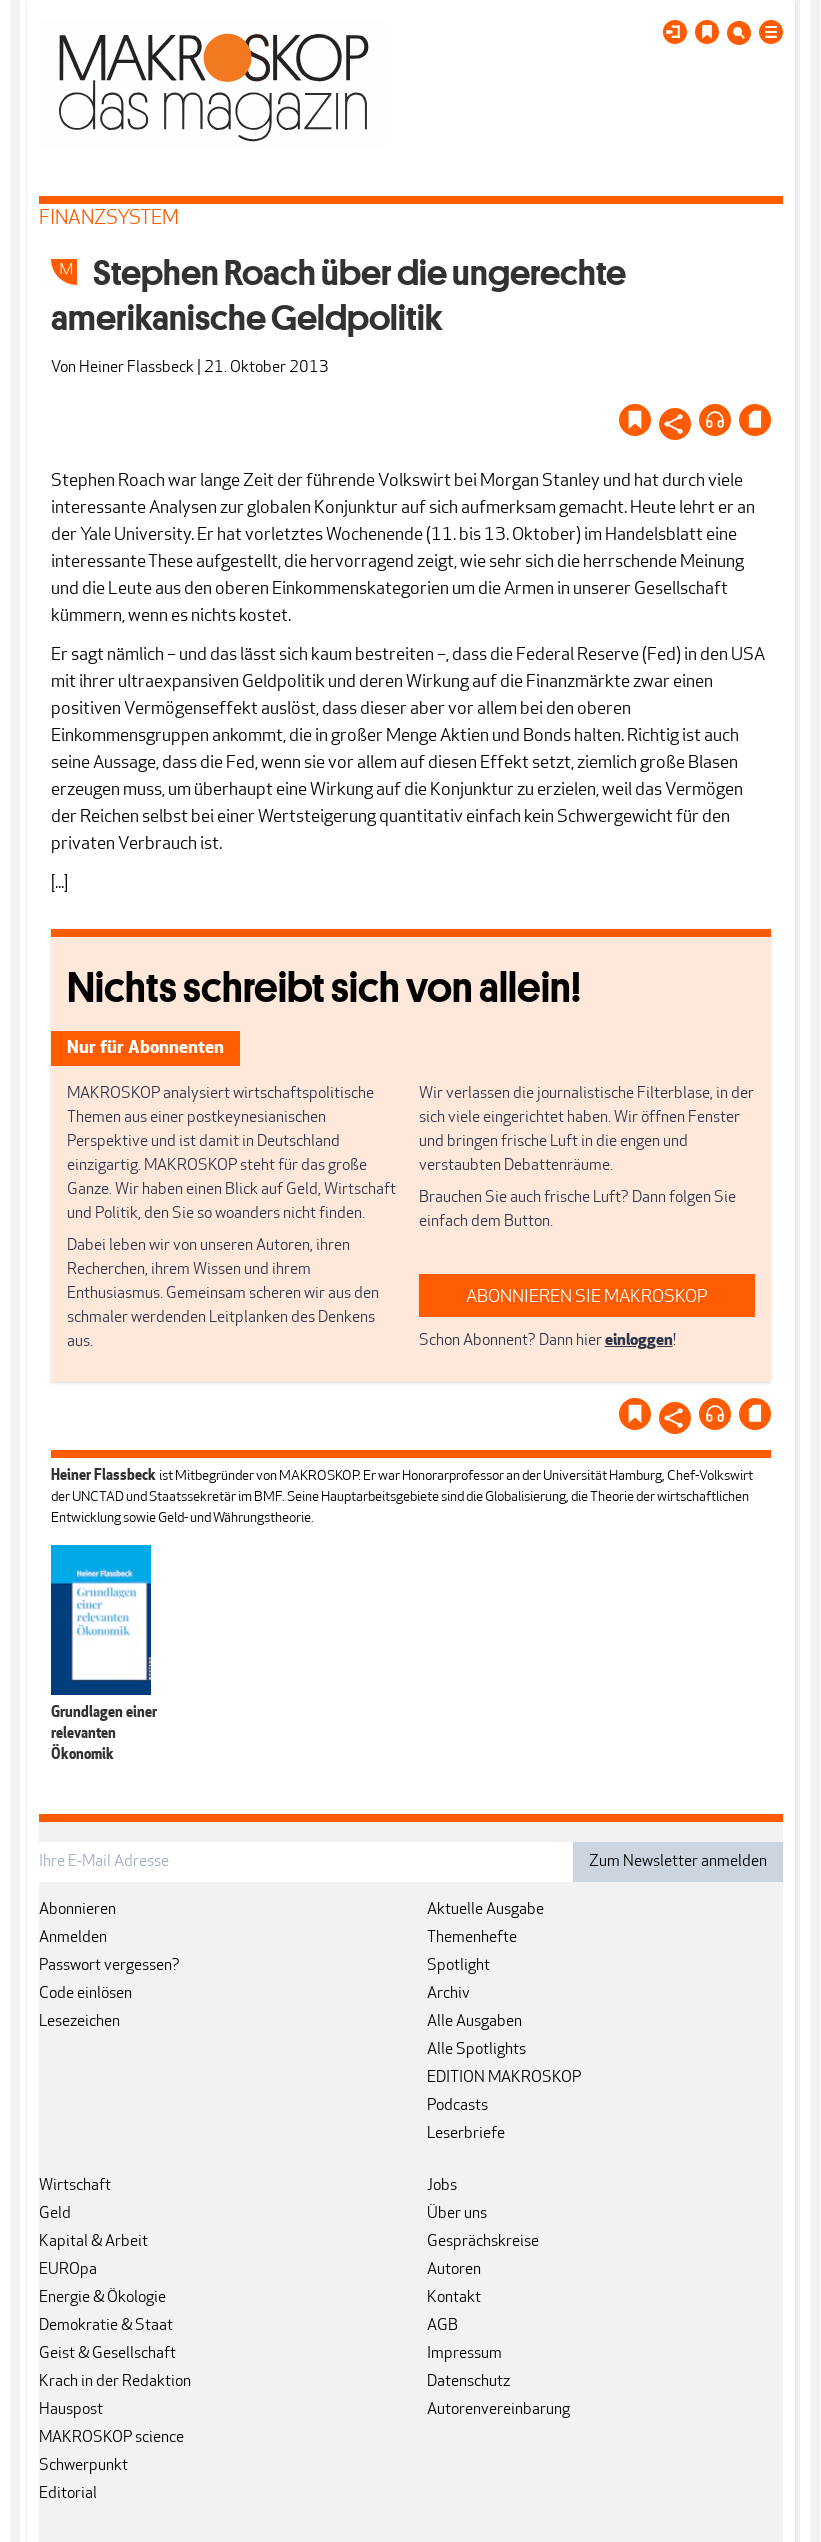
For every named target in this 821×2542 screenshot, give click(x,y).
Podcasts (457, 2106)
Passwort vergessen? (109, 1966)
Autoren (454, 2270)
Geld (55, 2214)
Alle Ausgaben (474, 2022)
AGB (442, 2326)
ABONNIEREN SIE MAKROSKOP (587, 1297)
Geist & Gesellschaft (107, 2354)
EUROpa (68, 2270)
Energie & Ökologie (102, 2298)
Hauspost (71, 2410)
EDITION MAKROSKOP (504, 2078)
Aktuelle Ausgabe (485, 1910)
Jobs (442, 2186)
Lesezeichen (79, 2022)
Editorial (68, 2494)
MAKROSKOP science (111, 2438)
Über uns (457, 2214)
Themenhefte (472, 1938)
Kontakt (454, 2298)
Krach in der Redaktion (115, 2382)
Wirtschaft (75, 2186)
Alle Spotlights (476, 2050)
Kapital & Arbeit (93, 2242)
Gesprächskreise (483, 2242)
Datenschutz (468, 2382)
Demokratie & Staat (106, 2326)
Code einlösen (85, 1994)
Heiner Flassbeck (136, 368)
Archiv (448, 1994)
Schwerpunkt (83, 2466)
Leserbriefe (466, 2134)
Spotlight (458, 1966)
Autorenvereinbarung (498, 2410)
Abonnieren (77, 1910)
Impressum (464, 2354)
